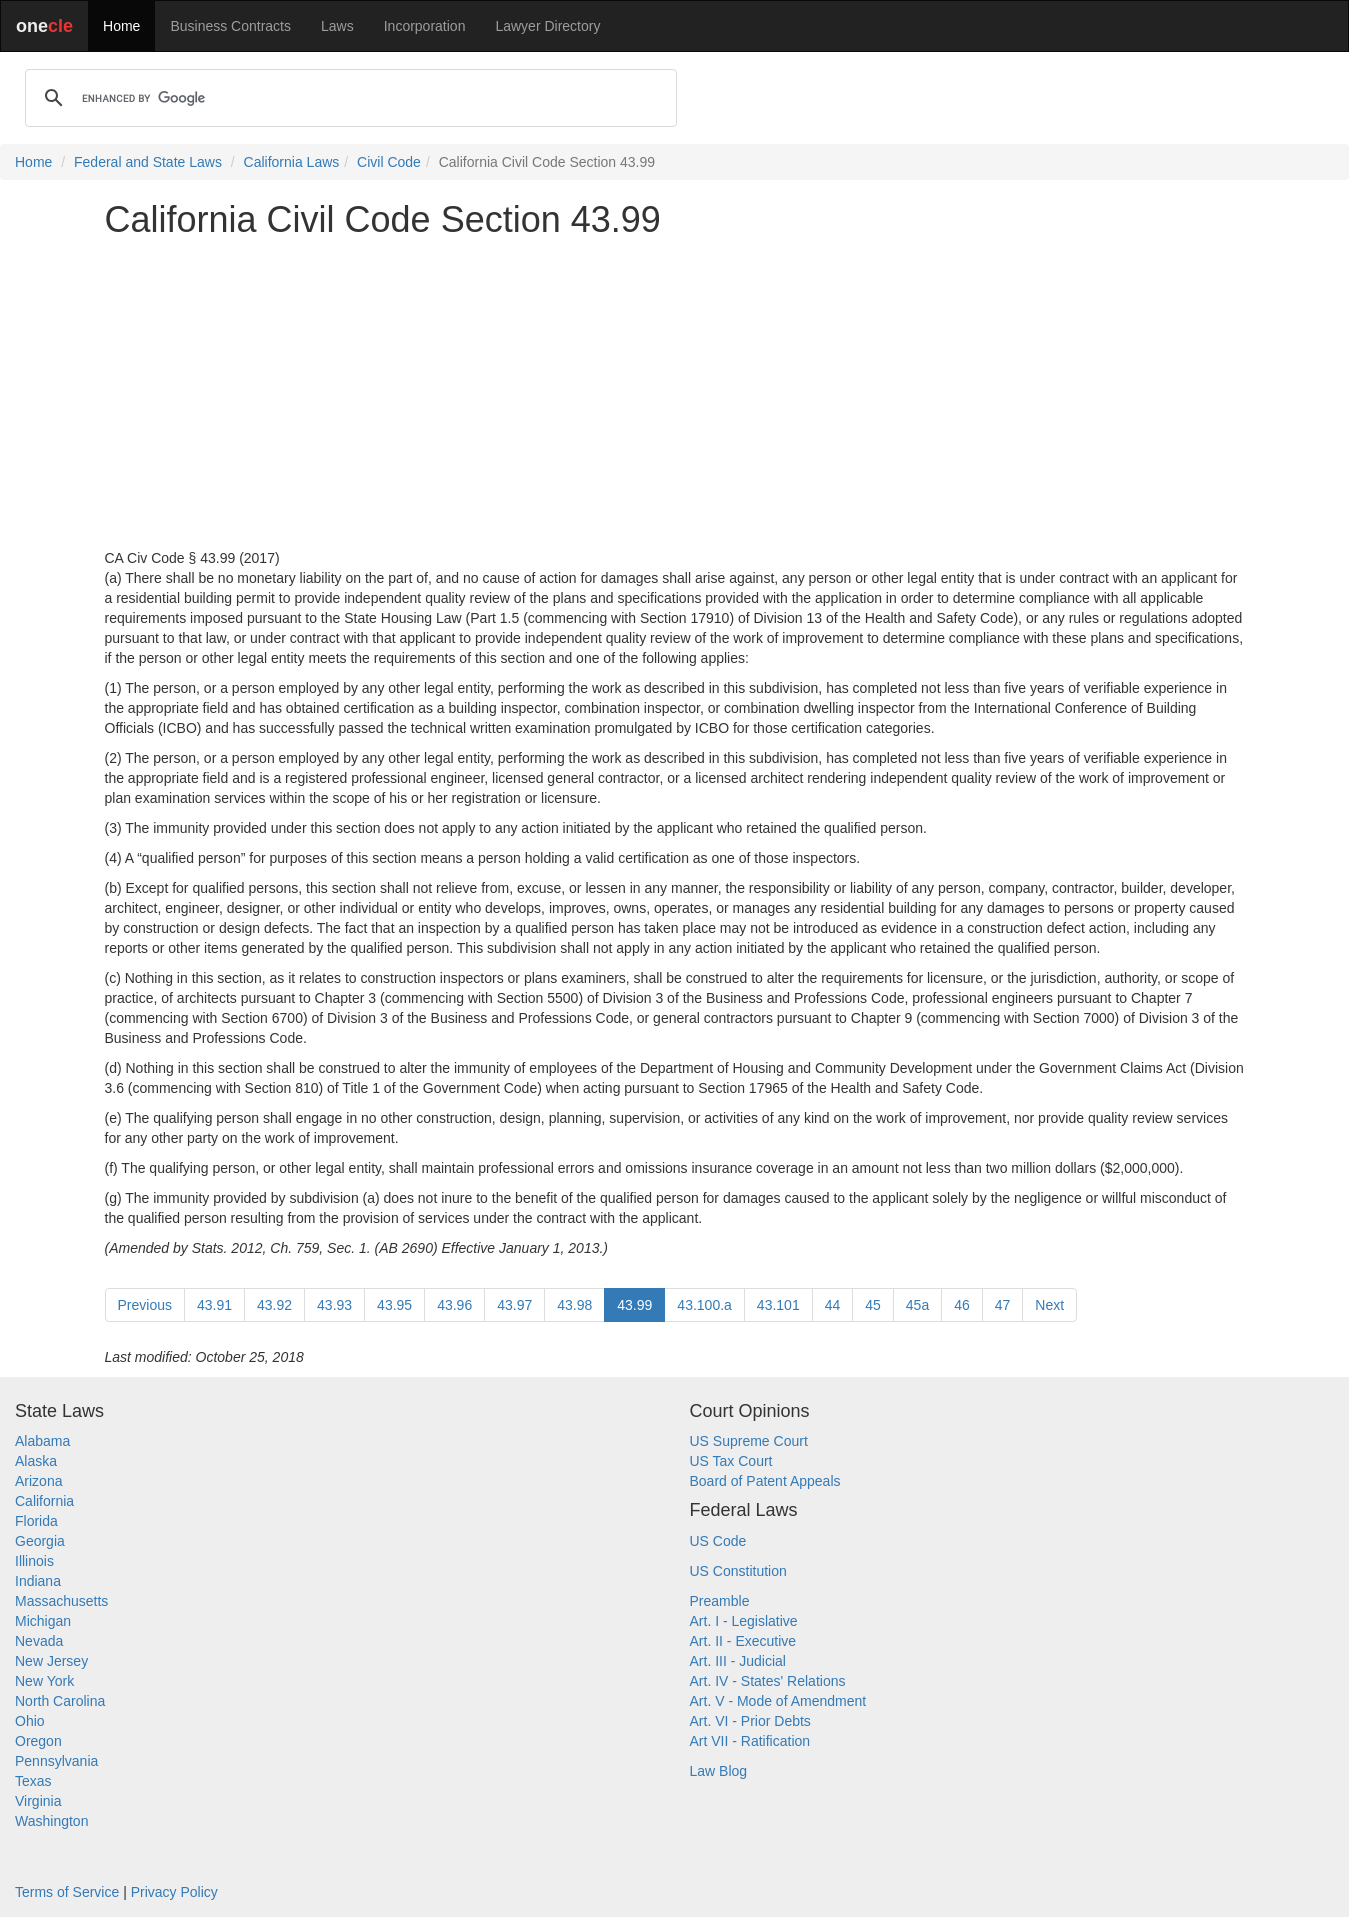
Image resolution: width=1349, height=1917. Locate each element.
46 (962, 1305)
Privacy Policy (174, 1892)
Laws (337, 26)
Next (1049, 1305)
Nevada (39, 1641)
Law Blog (719, 1771)
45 (873, 1305)
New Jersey (51, 1661)
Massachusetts (61, 1601)
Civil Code (389, 162)
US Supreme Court (749, 1441)
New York (44, 1681)
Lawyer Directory (547, 26)
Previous (145, 1305)
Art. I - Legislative (744, 1621)
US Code (718, 1541)
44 (833, 1305)
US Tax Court (731, 1461)
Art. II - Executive (743, 1641)
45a (917, 1305)
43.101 (778, 1305)
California (44, 1501)
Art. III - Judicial (738, 1661)
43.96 (454, 1305)
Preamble (720, 1601)
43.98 (574, 1305)
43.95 (394, 1305)
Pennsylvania (56, 1761)
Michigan (43, 1621)
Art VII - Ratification (750, 1741)
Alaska (36, 1461)
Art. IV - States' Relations (768, 1681)
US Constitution (738, 1571)
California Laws (292, 162)
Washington (51, 1821)
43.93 (334, 1305)
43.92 (274, 1305)
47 (1003, 1305)
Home (121, 26)
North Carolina (60, 1701)
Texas (33, 1781)
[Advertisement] (675, 394)
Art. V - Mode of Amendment (778, 1701)
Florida (36, 1521)
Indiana (38, 1581)
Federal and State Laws (148, 162)
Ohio (30, 1721)
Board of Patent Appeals (765, 1481)
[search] (348, 98)
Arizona (38, 1481)
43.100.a (704, 1305)
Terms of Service (67, 1892)
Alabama (42, 1441)
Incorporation (425, 26)
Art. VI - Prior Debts (750, 1721)
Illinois (34, 1561)
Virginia (38, 1801)
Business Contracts (230, 26)
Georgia (40, 1541)
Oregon (38, 1741)
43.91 (214, 1305)
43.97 (514, 1305)
